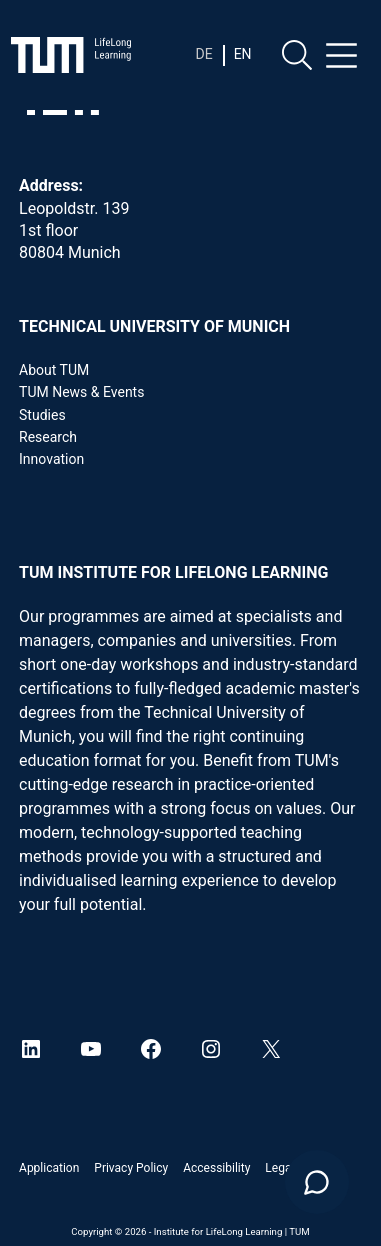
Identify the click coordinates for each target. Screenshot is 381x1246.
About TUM (54, 370)
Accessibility (216, 1168)
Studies (42, 415)
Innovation (51, 459)
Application (49, 1168)
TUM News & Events (81, 392)
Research (48, 437)
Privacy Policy (131, 1168)
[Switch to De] (203, 54)
